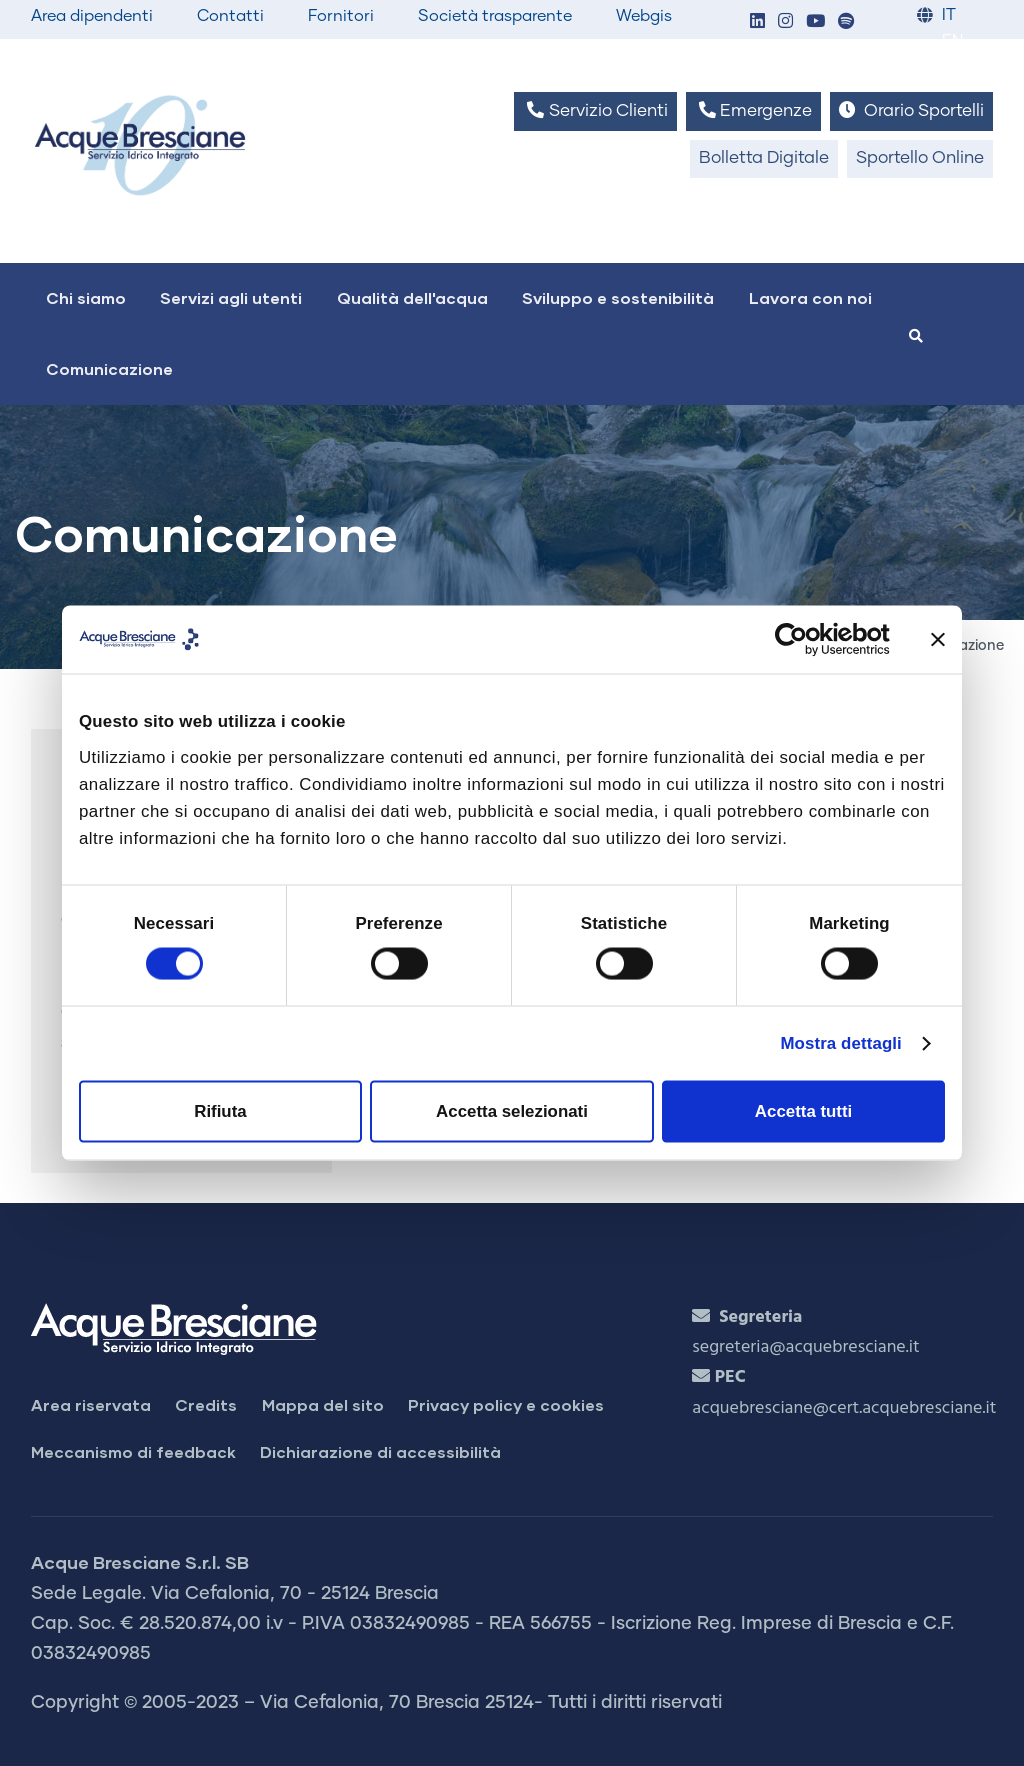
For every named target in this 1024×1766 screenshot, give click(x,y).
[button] (757, 22)
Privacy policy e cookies (506, 1404)
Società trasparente (495, 16)
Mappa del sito (323, 1404)
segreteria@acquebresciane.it (805, 1347)
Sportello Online (920, 158)
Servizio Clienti (595, 110)
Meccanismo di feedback (133, 1451)
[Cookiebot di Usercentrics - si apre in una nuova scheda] (802, 639)
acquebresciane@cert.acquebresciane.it (844, 1408)
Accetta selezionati (512, 1111)
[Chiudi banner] (938, 639)
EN (952, 41)
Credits (206, 1404)
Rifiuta (220, 1111)
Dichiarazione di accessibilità (380, 1451)
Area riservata (91, 1404)
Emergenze (753, 110)
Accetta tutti (803, 1111)
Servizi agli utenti (231, 297)
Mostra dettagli (840, 1043)
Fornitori (341, 16)
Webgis (644, 16)
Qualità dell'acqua (412, 297)
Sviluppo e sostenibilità (618, 297)
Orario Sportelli (911, 110)
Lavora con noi (810, 297)
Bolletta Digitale (764, 158)
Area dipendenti (92, 16)
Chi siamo (86, 297)
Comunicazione (109, 368)
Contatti (230, 16)
